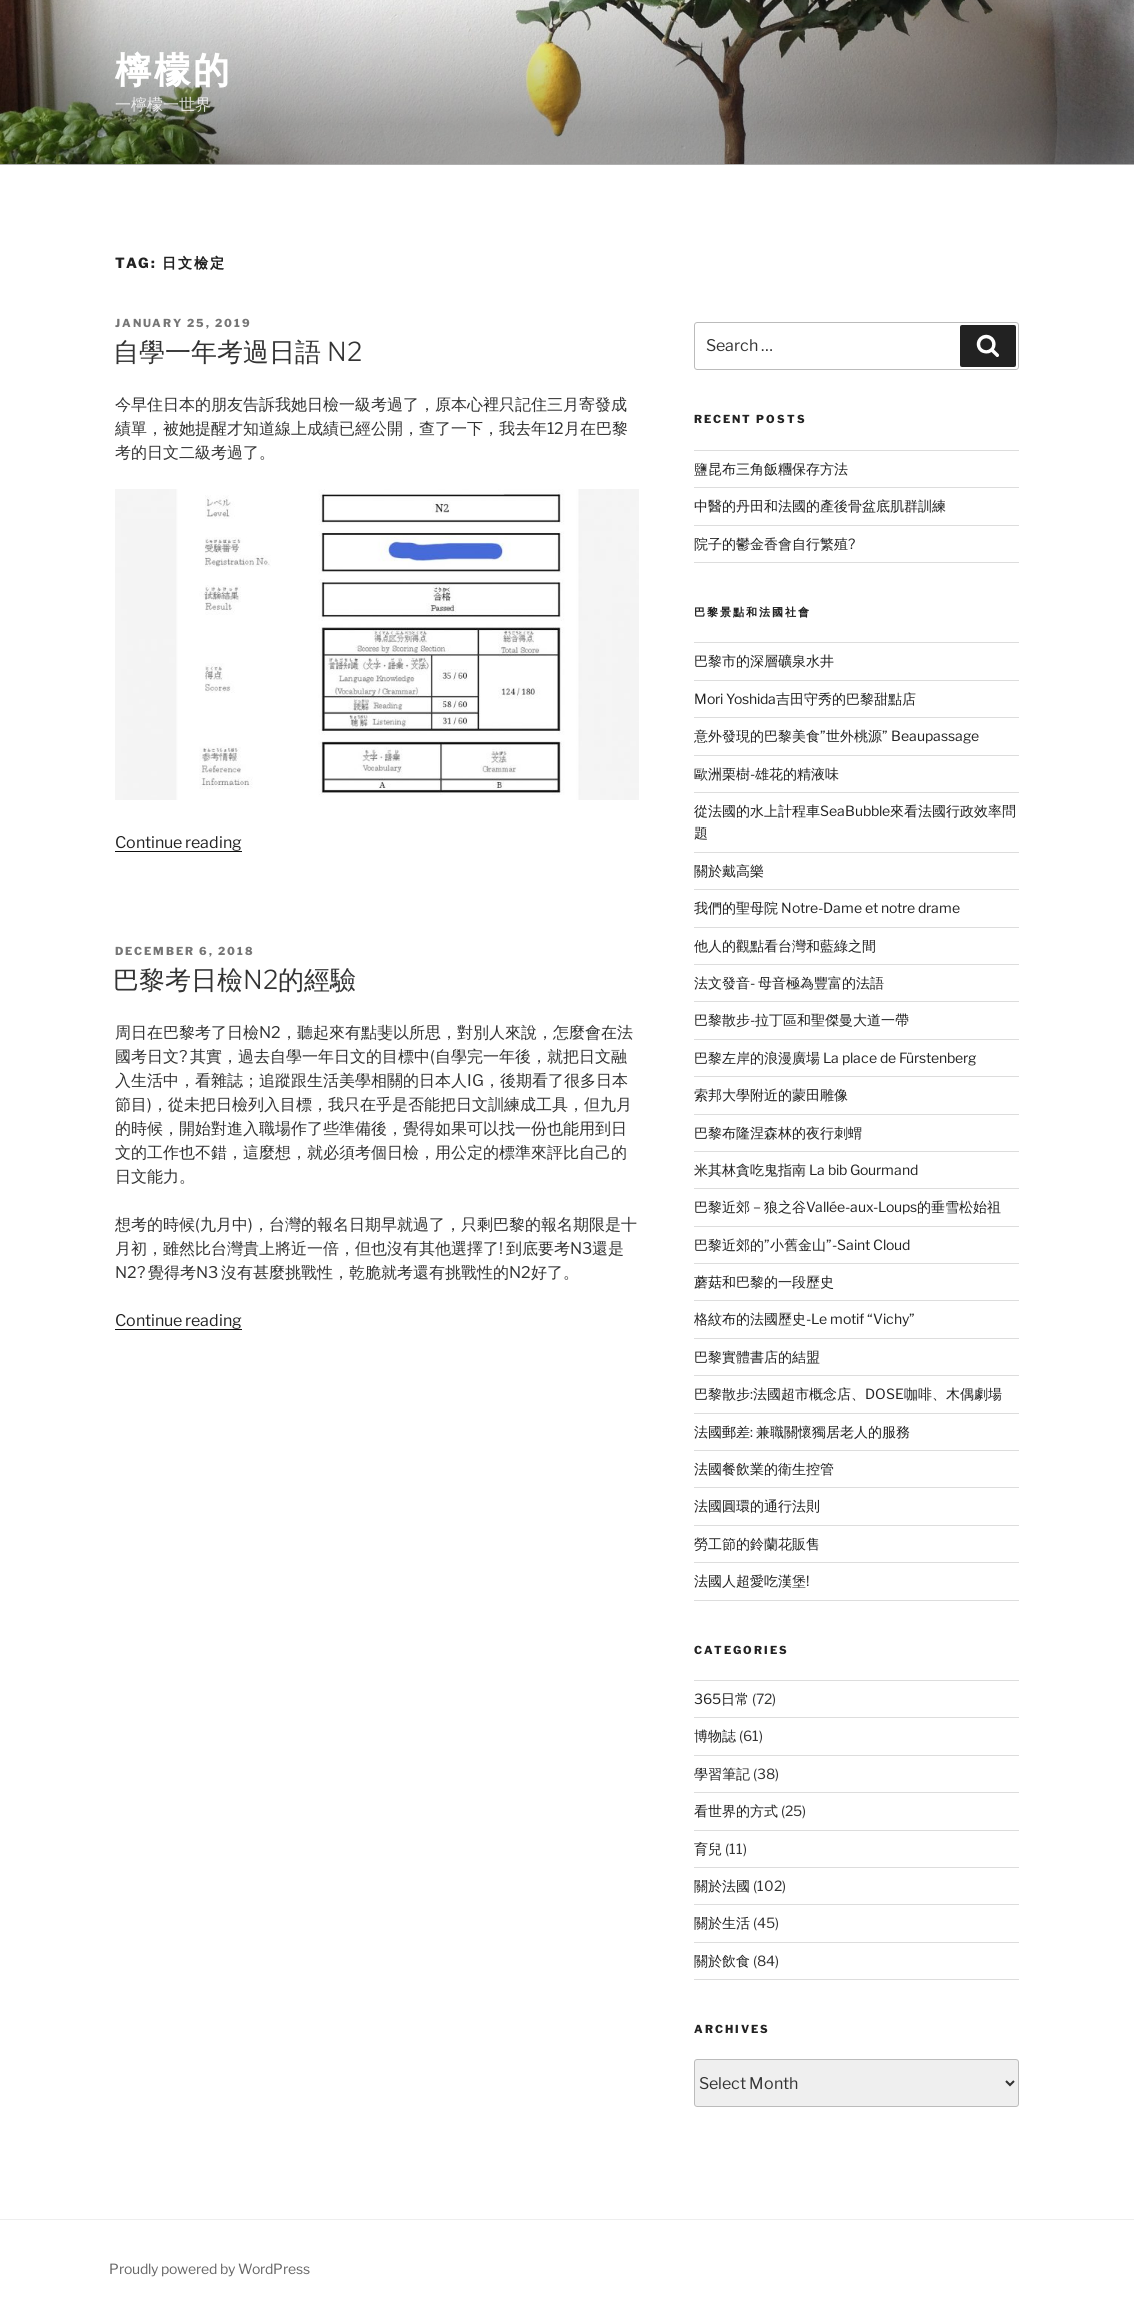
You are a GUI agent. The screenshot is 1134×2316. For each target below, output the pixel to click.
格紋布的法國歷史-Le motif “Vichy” (804, 1318)
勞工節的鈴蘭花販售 (757, 1543)
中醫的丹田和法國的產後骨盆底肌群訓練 (820, 505)
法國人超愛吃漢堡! (751, 1580)
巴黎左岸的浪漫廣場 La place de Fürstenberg (835, 1057)
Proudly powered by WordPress (209, 2268)
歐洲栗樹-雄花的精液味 (766, 773)
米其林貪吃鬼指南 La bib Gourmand (806, 1169)
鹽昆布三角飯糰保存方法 (771, 468)
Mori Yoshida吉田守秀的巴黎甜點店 (805, 698)
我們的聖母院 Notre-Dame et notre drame (827, 907)
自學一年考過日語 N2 (237, 351)
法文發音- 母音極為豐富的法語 (789, 982)
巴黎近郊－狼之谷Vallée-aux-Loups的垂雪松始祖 (847, 1206)
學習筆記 (722, 1773)
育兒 (708, 1848)
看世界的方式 (736, 1810)
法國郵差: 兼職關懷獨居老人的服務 (802, 1431)
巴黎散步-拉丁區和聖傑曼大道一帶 (801, 1019)
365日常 (721, 1698)
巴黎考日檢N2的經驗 (234, 979)
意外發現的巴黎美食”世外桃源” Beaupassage (836, 735)
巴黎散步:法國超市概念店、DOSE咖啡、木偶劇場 (848, 1393)
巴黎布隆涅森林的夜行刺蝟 (778, 1132)
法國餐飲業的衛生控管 (764, 1468)
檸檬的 (173, 70)
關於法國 (722, 1885)
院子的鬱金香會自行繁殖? (774, 543)
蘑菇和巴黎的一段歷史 (764, 1281)
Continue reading (178, 842)
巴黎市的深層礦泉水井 (764, 660)
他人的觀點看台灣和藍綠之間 (785, 945)
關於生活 (722, 1922)
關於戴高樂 (729, 870)
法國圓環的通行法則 (757, 1505)
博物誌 (715, 1735)
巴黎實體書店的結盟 (757, 1356)
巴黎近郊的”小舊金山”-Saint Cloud (802, 1244)
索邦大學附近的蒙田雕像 (771, 1094)
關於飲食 (722, 1960)
